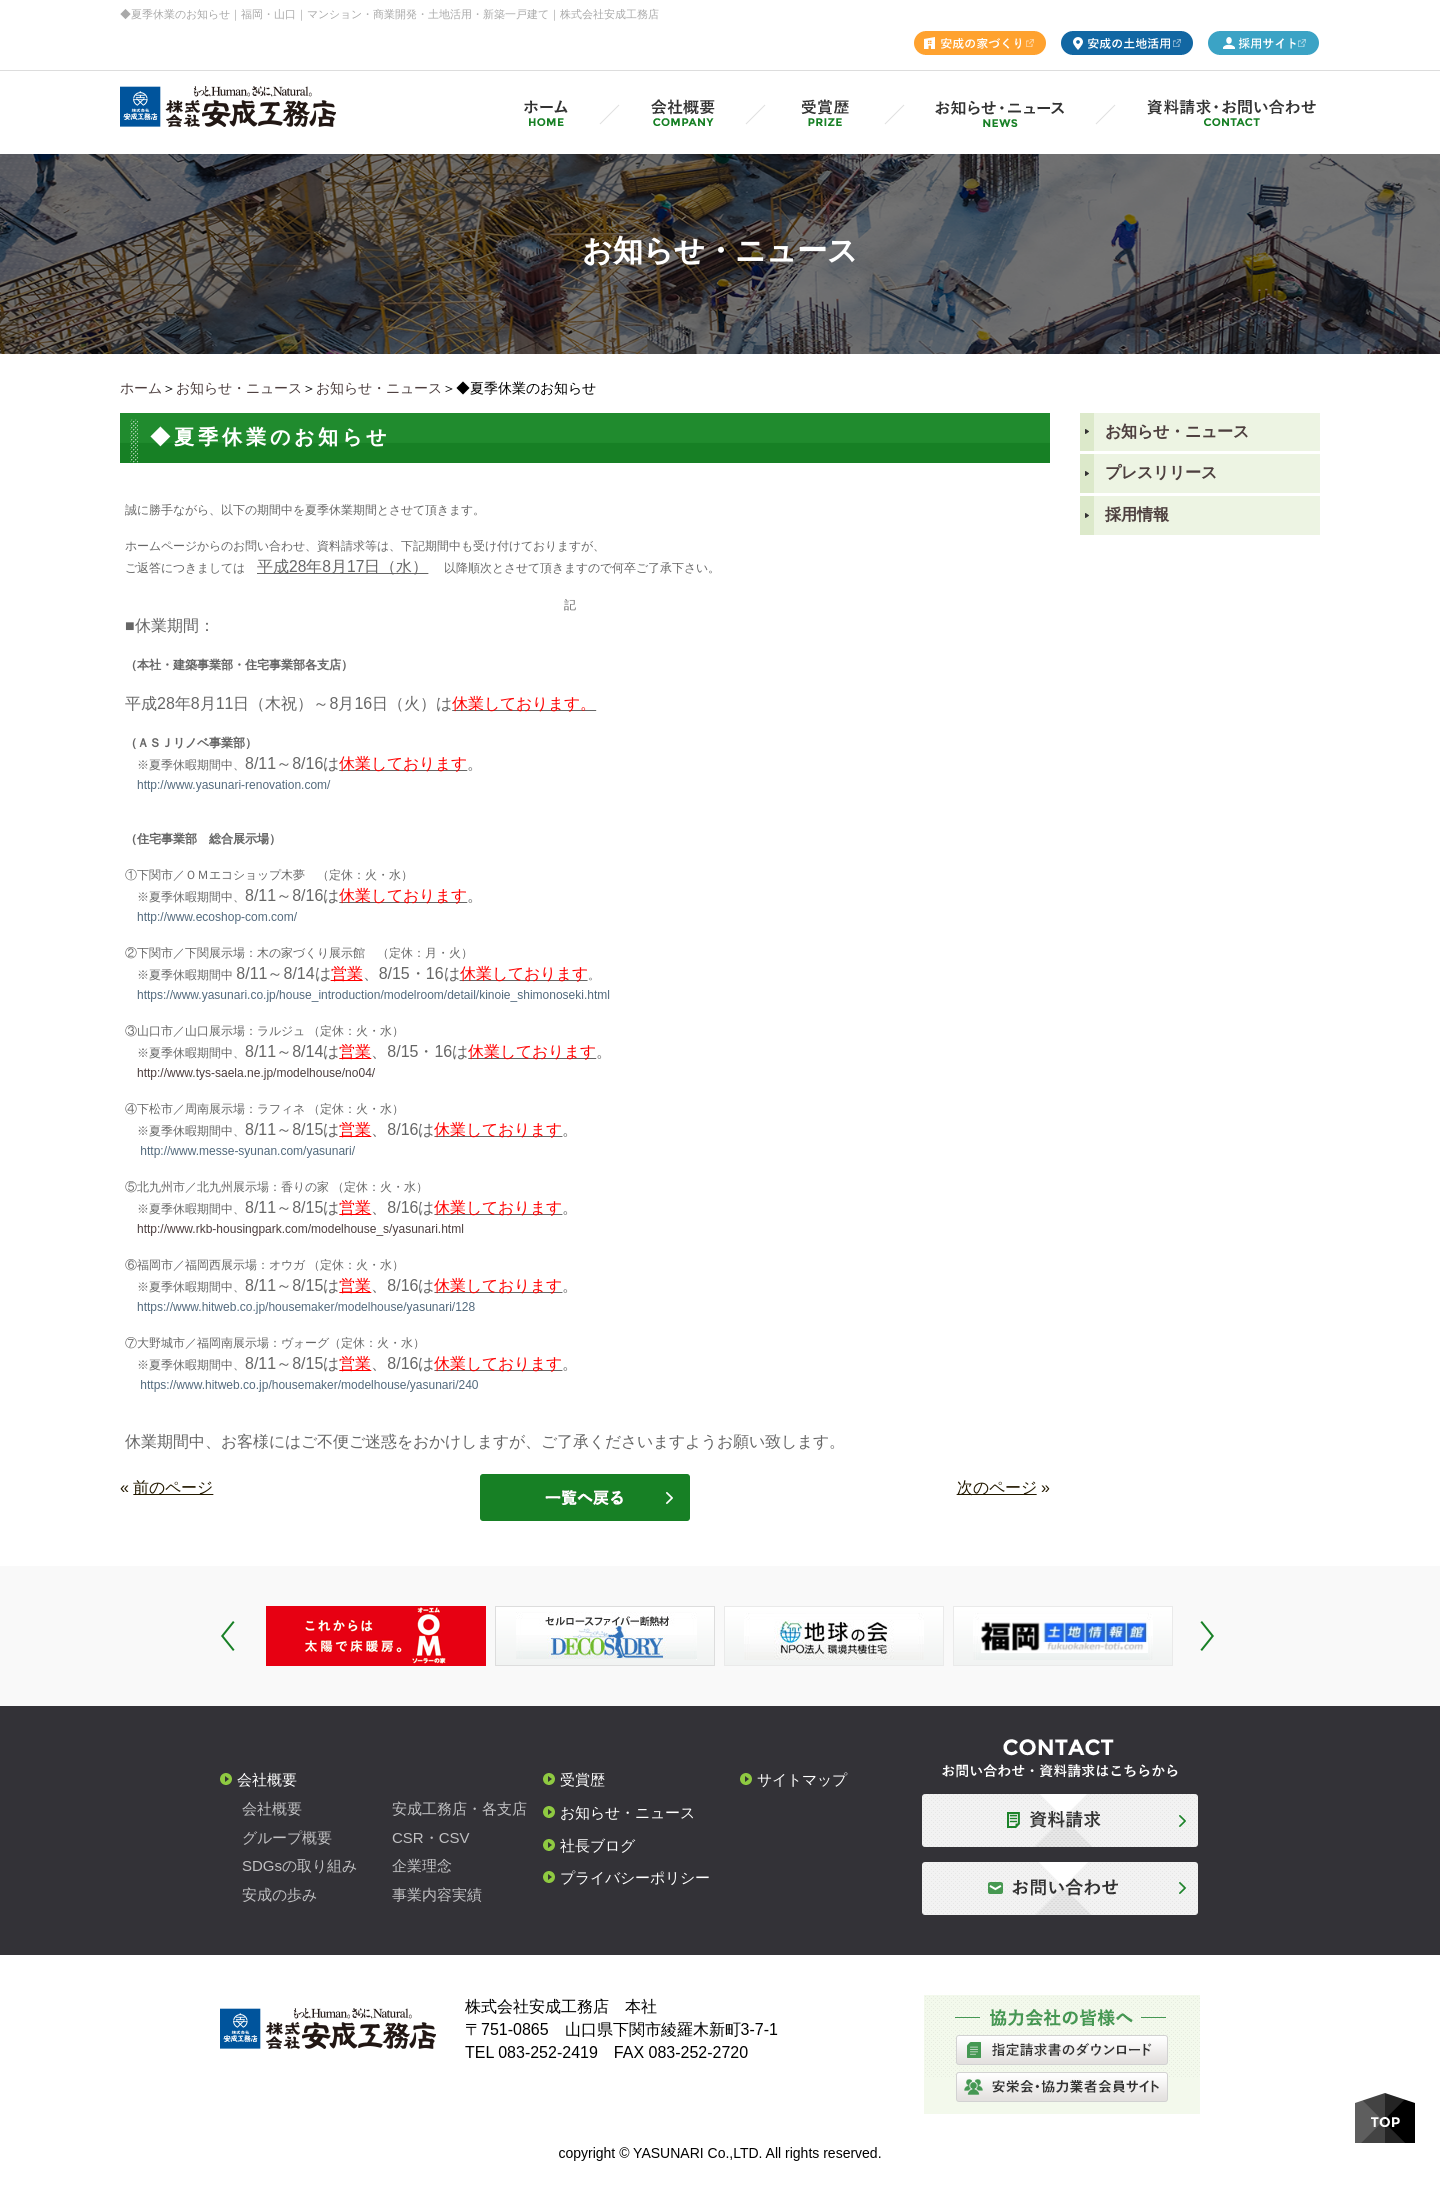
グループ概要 (287, 1837)
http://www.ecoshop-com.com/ (217, 917)
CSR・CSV (431, 1837)
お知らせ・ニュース (239, 388)
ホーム (141, 388)
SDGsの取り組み (299, 1865)
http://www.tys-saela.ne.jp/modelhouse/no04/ (256, 1073)
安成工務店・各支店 (459, 1808)
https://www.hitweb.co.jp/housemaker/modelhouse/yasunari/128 (306, 1307)
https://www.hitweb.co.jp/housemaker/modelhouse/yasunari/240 (309, 1385)
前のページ (173, 1487)
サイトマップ (802, 1779)
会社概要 (267, 1779)
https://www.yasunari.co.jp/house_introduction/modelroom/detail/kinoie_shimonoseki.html (373, 995)
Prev (228, 1636)
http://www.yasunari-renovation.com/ (233, 785)
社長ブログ (597, 1845)
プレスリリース (1161, 472)
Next (1207, 1636)
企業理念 (422, 1865)
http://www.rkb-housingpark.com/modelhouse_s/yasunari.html (300, 1229)
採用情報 (1137, 514)
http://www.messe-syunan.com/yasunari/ (247, 1151)
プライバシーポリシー (635, 1877)
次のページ (997, 1487)
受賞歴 (582, 1779)
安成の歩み (279, 1894)
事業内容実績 (437, 1894)
